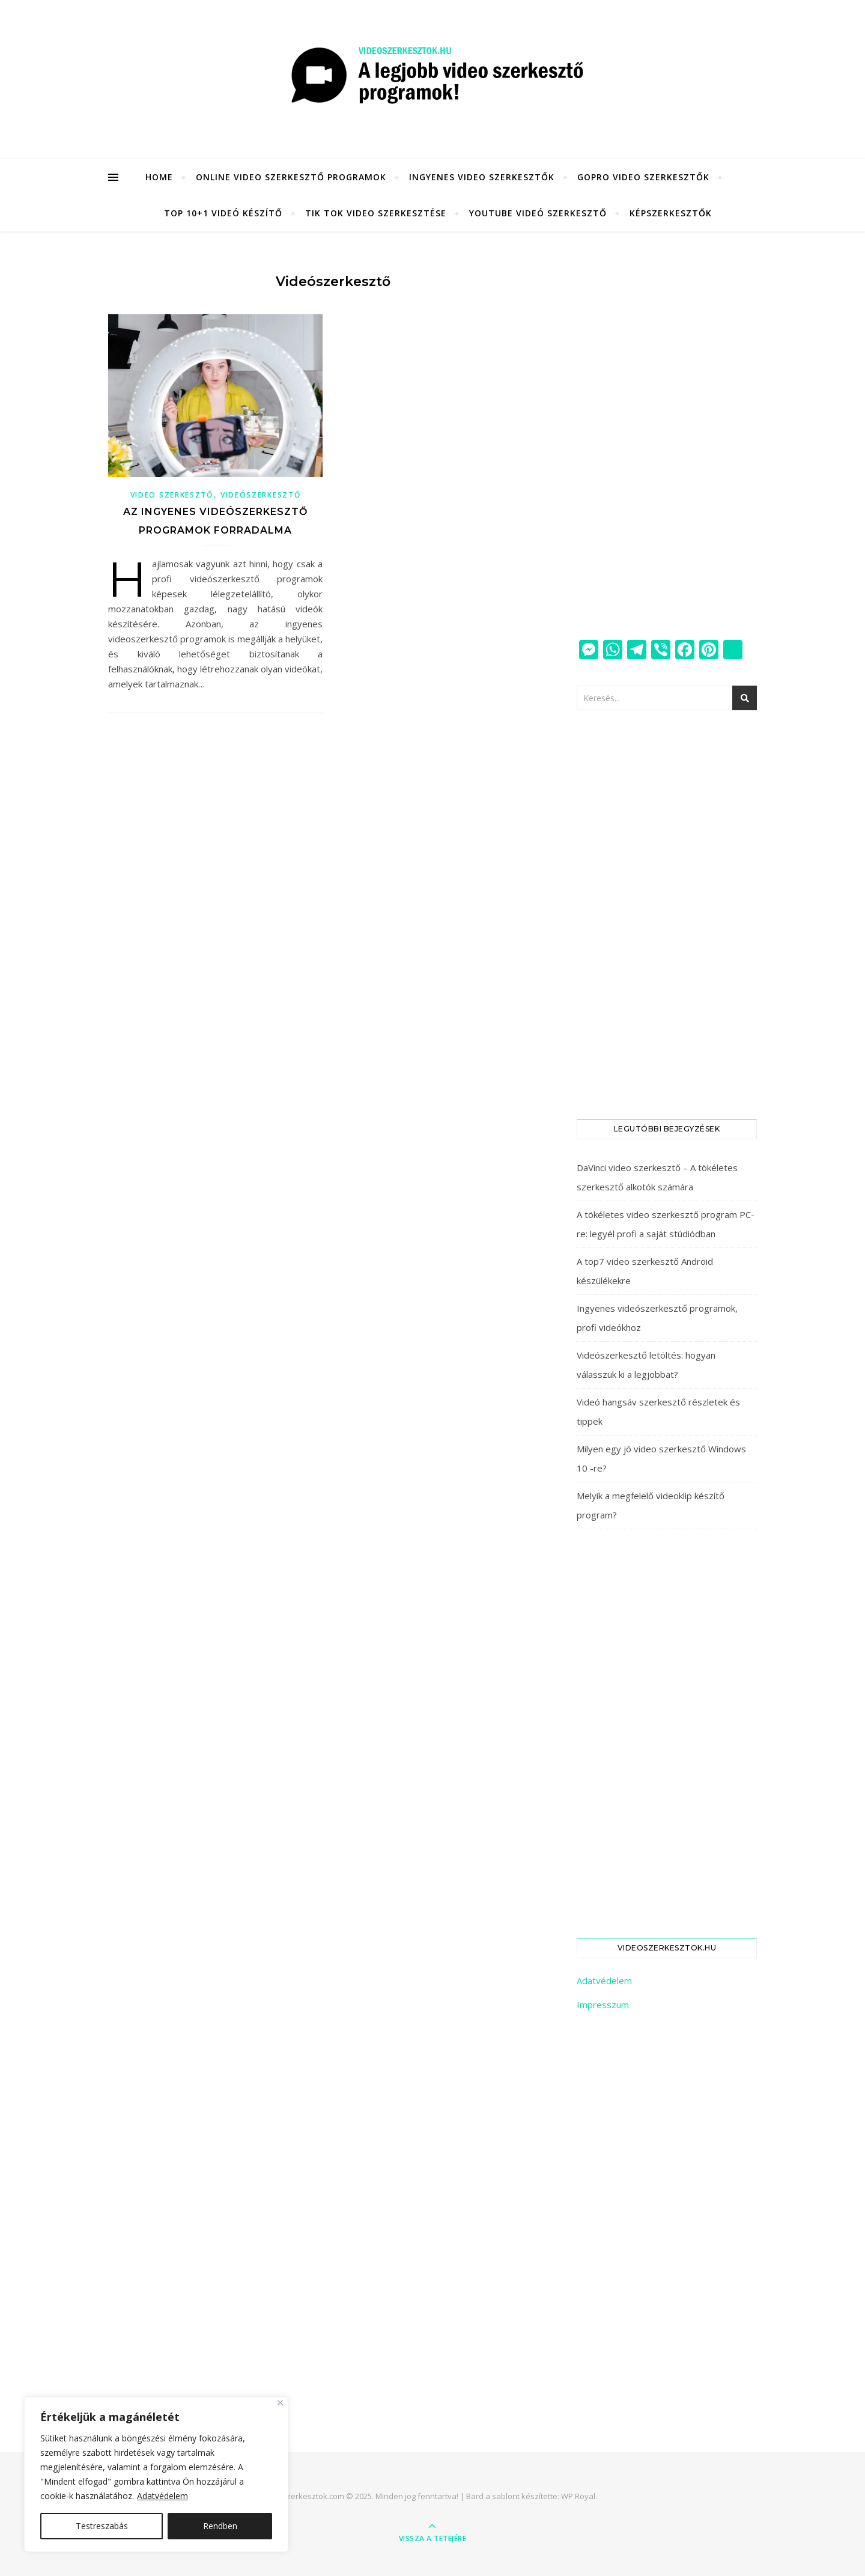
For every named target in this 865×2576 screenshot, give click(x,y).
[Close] (280, 2402)
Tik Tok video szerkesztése (375, 213)
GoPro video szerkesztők (643, 177)
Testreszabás (102, 2526)
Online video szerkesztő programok (291, 177)
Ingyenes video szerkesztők (481, 177)
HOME (159, 177)
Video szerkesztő (171, 495)
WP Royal (578, 2496)
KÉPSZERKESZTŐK (671, 213)
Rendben (220, 2526)
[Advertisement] (667, 435)
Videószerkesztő (260, 495)
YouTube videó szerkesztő (538, 213)
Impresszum (603, 2005)
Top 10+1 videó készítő (223, 213)
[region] (156, 2474)
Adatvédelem (162, 2495)
